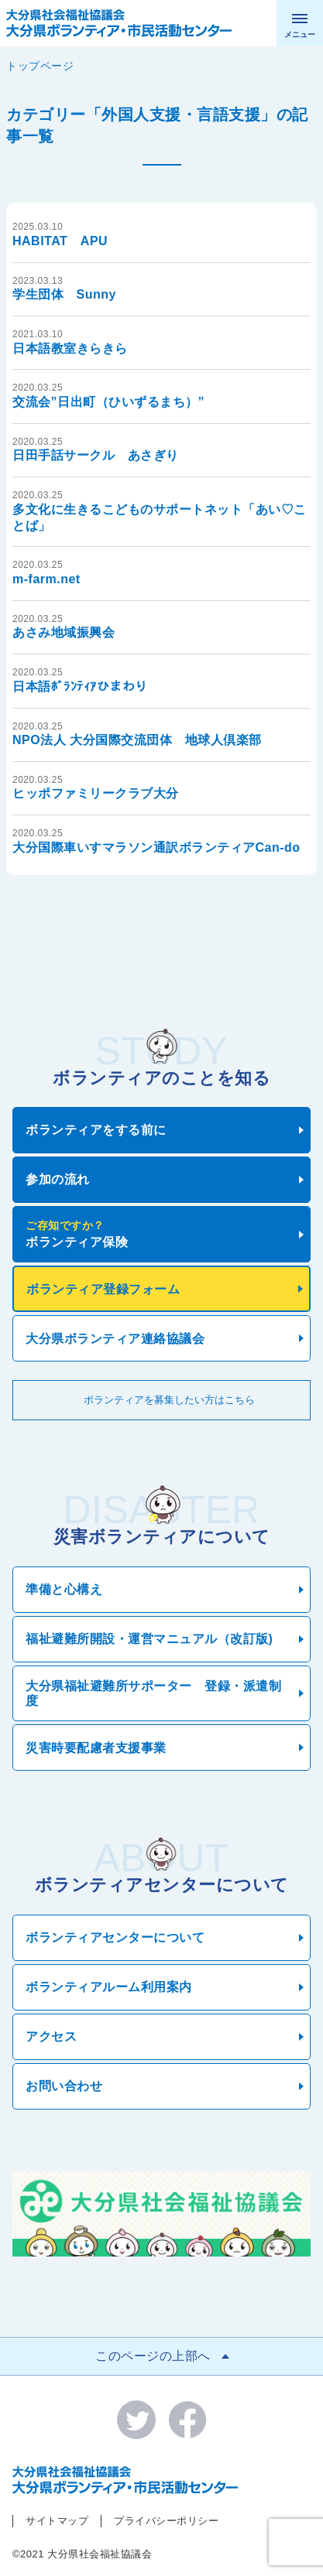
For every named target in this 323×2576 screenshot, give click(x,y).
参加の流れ (58, 1179)
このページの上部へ (153, 2355)
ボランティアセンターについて (115, 1937)
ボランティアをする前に (96, 1129)
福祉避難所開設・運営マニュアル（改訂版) (149, 1638)
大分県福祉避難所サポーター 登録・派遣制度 (153, 1693)
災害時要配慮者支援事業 (96, 1747)
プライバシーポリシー (166, 2520)
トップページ (40, 66)
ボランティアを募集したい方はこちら (169, 1400)
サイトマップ (57, 2520)
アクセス (51, 2036)
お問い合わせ (64, 2086)
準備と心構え (64, 1589)
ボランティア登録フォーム (103, 1289)
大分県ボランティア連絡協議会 (115, 1338)
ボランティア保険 (158, 1234)
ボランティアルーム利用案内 (109, 1986)
